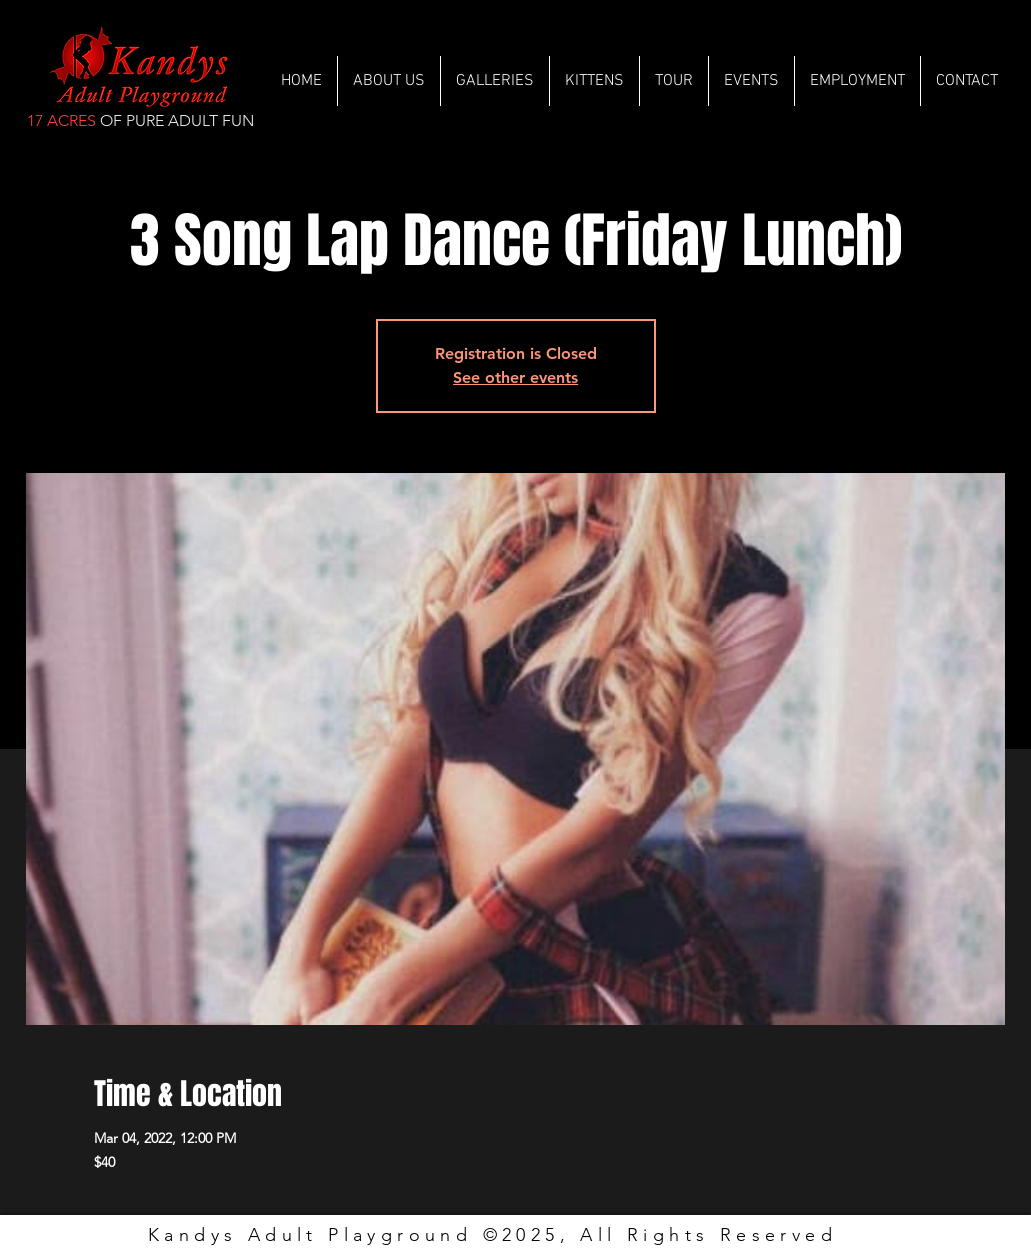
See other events (515, 377)
